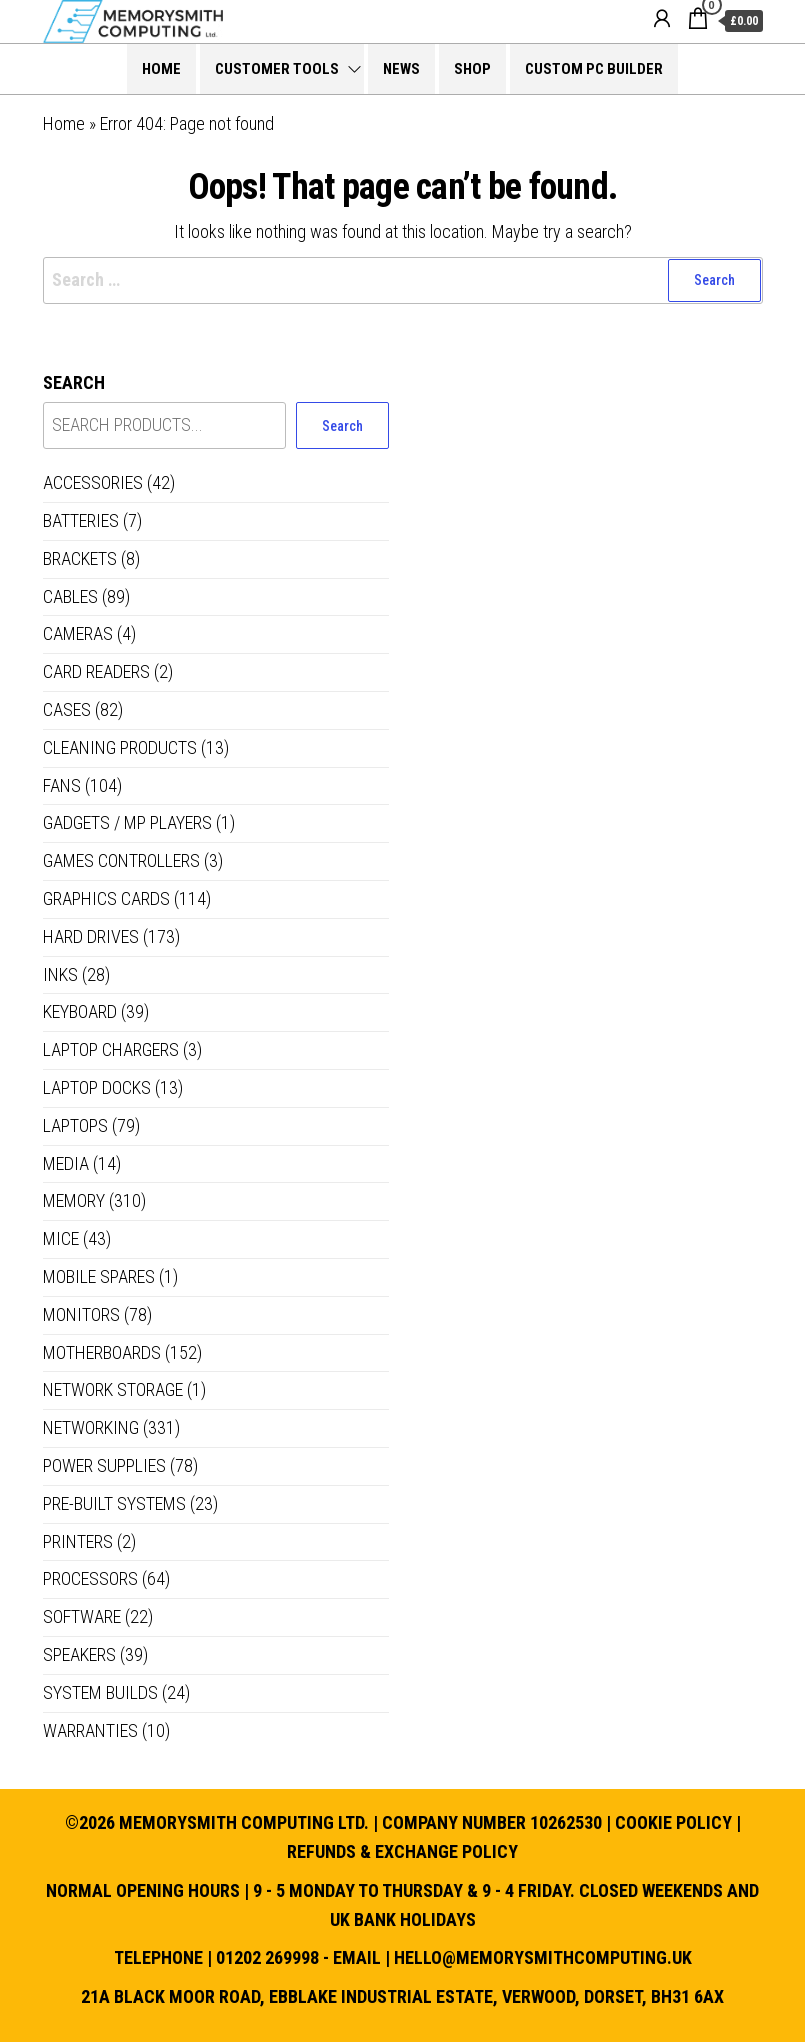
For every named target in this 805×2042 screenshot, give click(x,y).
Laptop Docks (97, 1087)
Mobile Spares (99, 1276)
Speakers (79, 1654)
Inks (60, 974)
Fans (62, 785)
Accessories (93, 482)
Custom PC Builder (594, 69)
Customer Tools (277, 69)
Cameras (78, 633)
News (401, 69)
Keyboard (80, 1011)
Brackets (80, 558)
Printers (78, 1541)
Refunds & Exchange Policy (402, 1851)
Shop (472, 69)
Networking (91, 1427)
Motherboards (102, 1352)
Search (74, 382)
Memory (74, 1200)
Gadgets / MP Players (127, 822)
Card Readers (96, 671)
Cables (70, 596)
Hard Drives (91, 936)
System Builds (100, 1692)
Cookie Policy (673, 1822)
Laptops (75, 1125)
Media (66, 1163)
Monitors (81, 1314)
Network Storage (113, 1389)
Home (161, 69)
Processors (90, 1578)
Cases (67, 709)
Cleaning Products (120, 747)
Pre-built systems (114, 1503)
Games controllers (121, 860)
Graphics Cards (106, 898)
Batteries (81, 520)
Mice (61, 1238)
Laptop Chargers (111, 1049)
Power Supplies (104, 1465)
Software (82, 1616)
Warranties (90, 1730)
